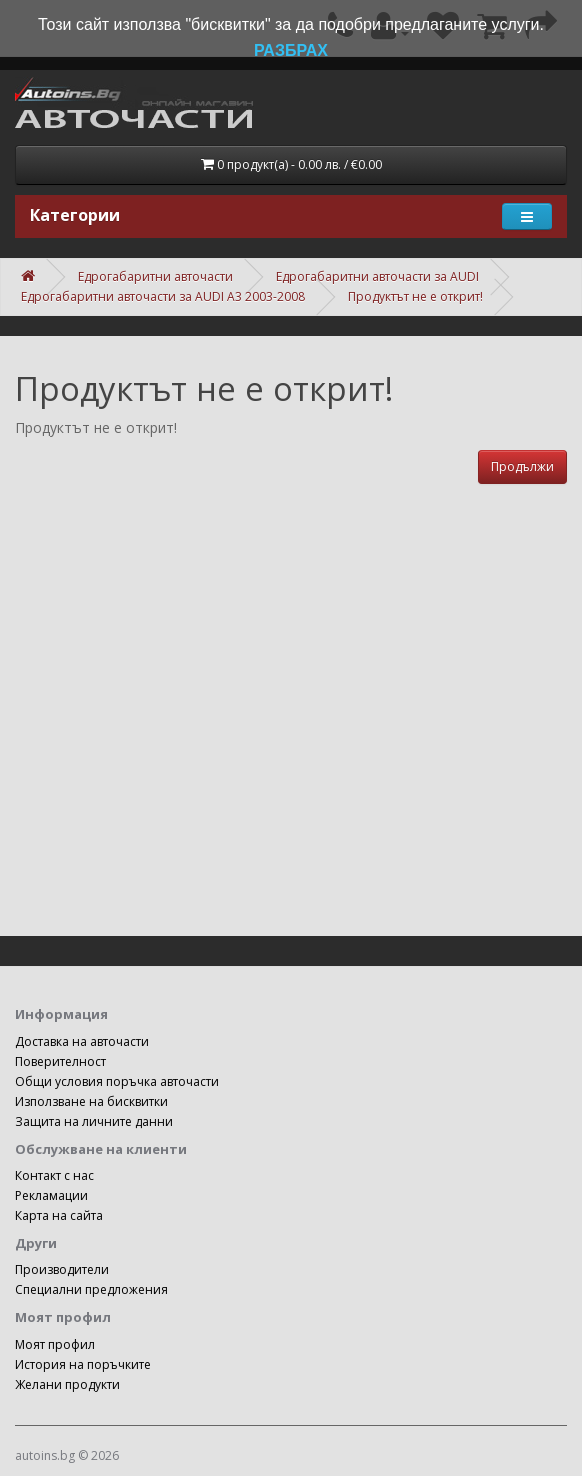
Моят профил (55, 1344)
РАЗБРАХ (291, 50)
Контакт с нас (54, 1175)
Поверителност (60, 1061)
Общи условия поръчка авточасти (117, 1081)
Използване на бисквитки (91, 1101)
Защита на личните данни (94, 1121)
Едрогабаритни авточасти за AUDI (377, 276)
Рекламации (51, 1195)
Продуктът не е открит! (415, 296)
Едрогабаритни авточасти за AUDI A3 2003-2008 (163, 296)
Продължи (522, 466)
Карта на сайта (59, 1215)
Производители (62, 1269)
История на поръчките (83, 1364)
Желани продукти (67, 1384)
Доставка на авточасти (82, 1041)
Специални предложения (91, 1289)
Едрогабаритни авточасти (155, 276)
